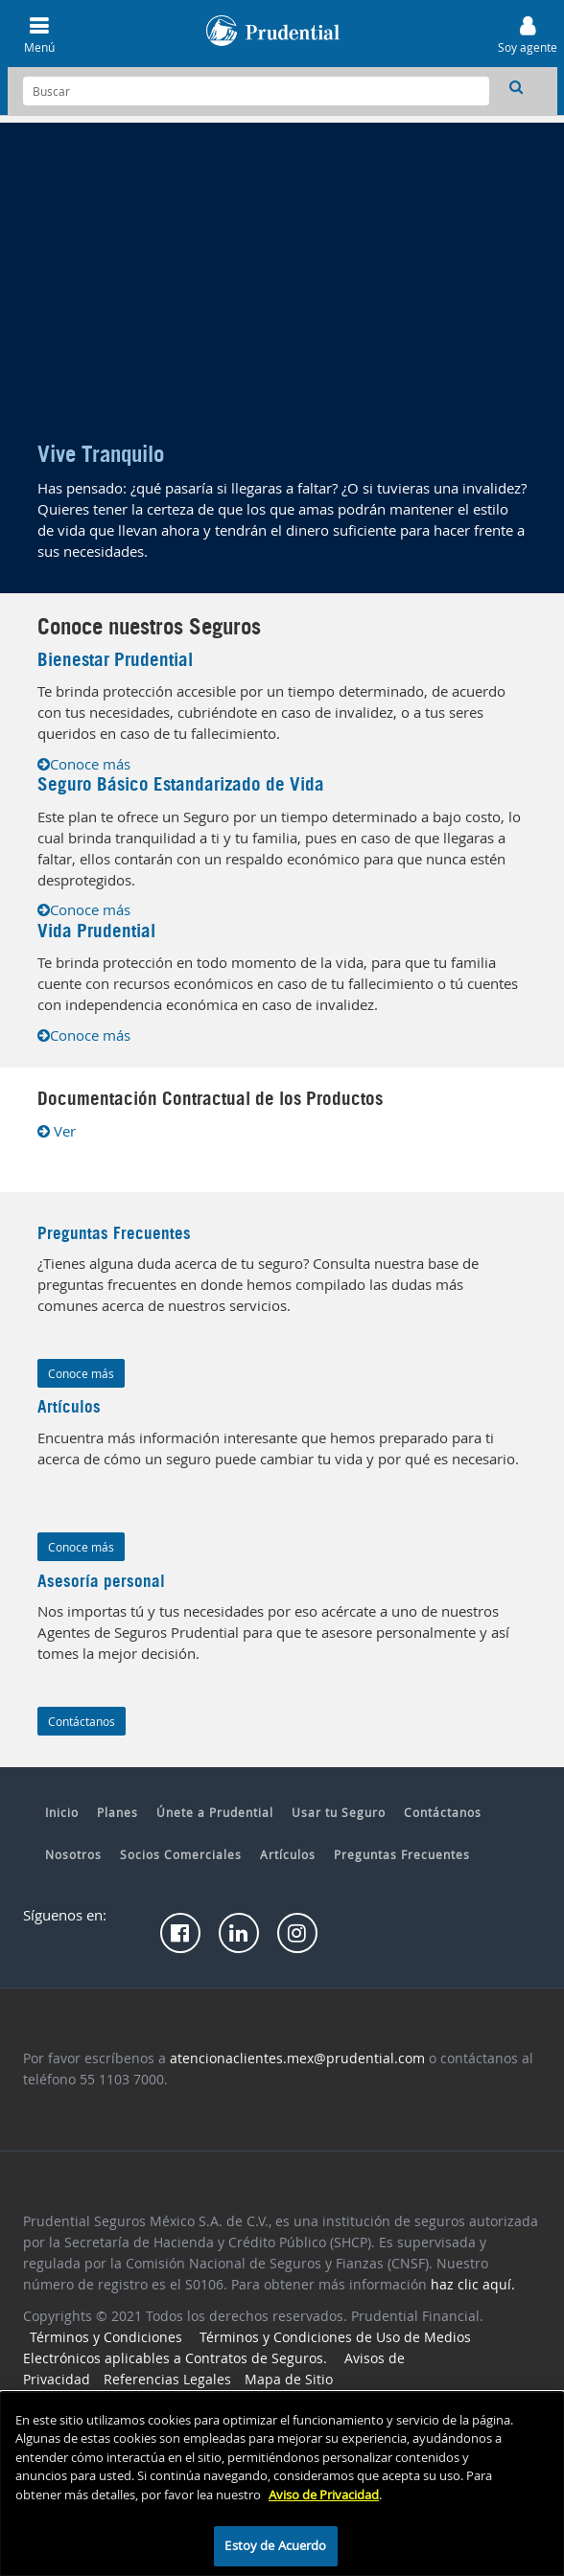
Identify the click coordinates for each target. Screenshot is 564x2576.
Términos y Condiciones (106, 2337)
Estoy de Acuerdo (275, 2545)
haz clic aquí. (473, 2284)
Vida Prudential (96, 931)
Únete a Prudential (214, 1812)
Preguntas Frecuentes (114, 1233)
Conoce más (83, 763)
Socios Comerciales (181, 1854)
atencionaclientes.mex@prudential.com (297, 2058)
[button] (516, 86)
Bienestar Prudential (115, 660)
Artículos (288, 1854)
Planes (117, 1812)
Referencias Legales (167, 2379)
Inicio (62, 1812)
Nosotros (73, 1854)
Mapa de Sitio (289, 2379)
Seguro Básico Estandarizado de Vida (180, 784)
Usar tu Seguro (339, 1812)
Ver (56, 1130)
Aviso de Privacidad (324, 2494)
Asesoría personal (101, 1581)
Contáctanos (81, 1721)
